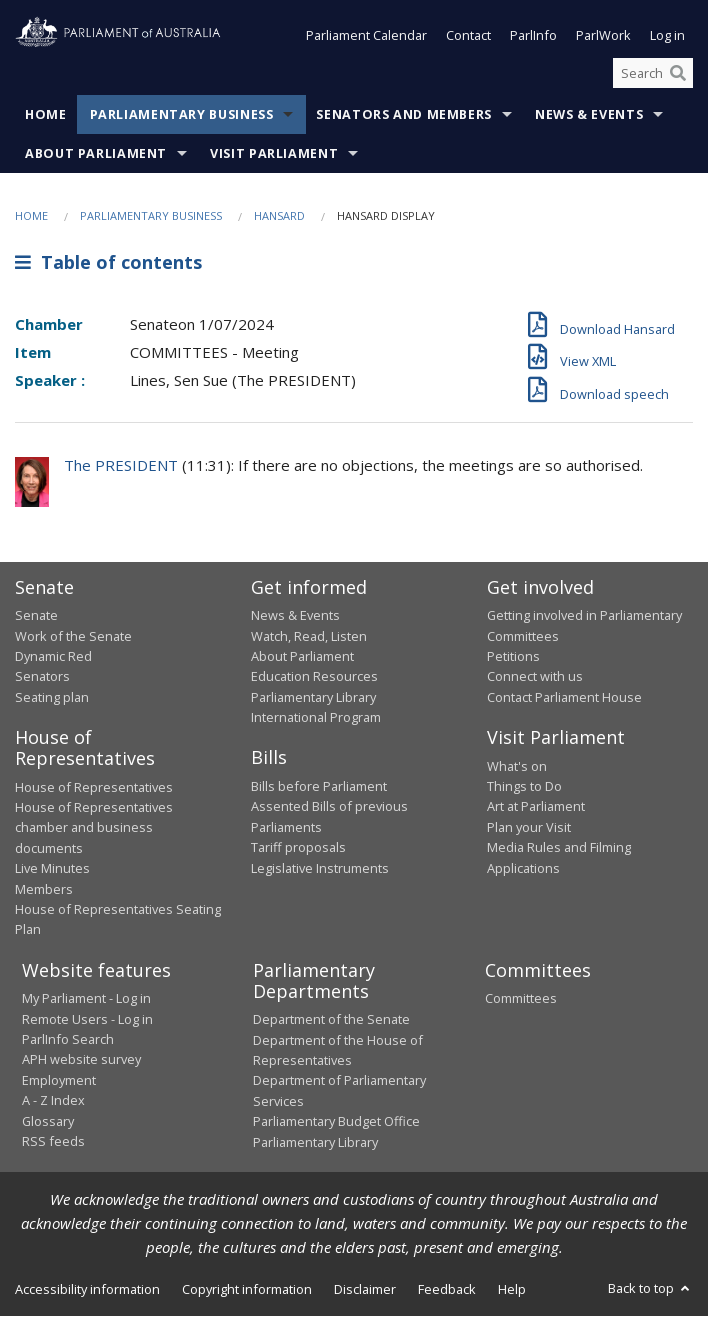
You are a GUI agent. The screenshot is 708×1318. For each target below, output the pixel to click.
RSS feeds (53, 1143)
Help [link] (512, 1291)
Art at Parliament (536, 808)
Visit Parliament (274, 156)
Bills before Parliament (319, 788)
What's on (517, 768)
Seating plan (52, 699)
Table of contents (108, 264)
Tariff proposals (298, 849)
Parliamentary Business (182, 117)
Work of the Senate (73, 638)
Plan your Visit (529, 829)
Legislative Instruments (320, 870)
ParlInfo (533, 38)
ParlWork (603, 38)
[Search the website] (653, 75)
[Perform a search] (678, 75)
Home (46, 117)
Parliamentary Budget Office (336, 1123)
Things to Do (524, 788)
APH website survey (81, 1061)
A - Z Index (53, 1102)
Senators (42, 678)
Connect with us (535, 678)
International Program (316, 719)
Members (44, 891)
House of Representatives (94, 789)
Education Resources (314, 678)
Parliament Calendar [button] (366, 38)
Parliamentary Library (313, 699)
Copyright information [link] (247, 1291)
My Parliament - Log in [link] (86, 1000)
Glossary (48, 1123)
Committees (521, 1000)
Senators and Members (404, 117)
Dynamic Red (53, 658)
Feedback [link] (447, 1291)
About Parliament (96, 156)
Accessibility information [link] (87, 1291)
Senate (36, 617)
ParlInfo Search (68, 1041)
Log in (667, 38)
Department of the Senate (331, 1021)
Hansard (279, 218)
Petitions (513, 658)
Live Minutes (52, 870)
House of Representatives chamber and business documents (94, 829)
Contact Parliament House (564, 699)
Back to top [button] (650, 1290)
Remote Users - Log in (87, 1021)
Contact (468, 38)
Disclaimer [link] (365, 1291)
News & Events (589, 117)
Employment (59, 1082)
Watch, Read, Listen (309, 638)
